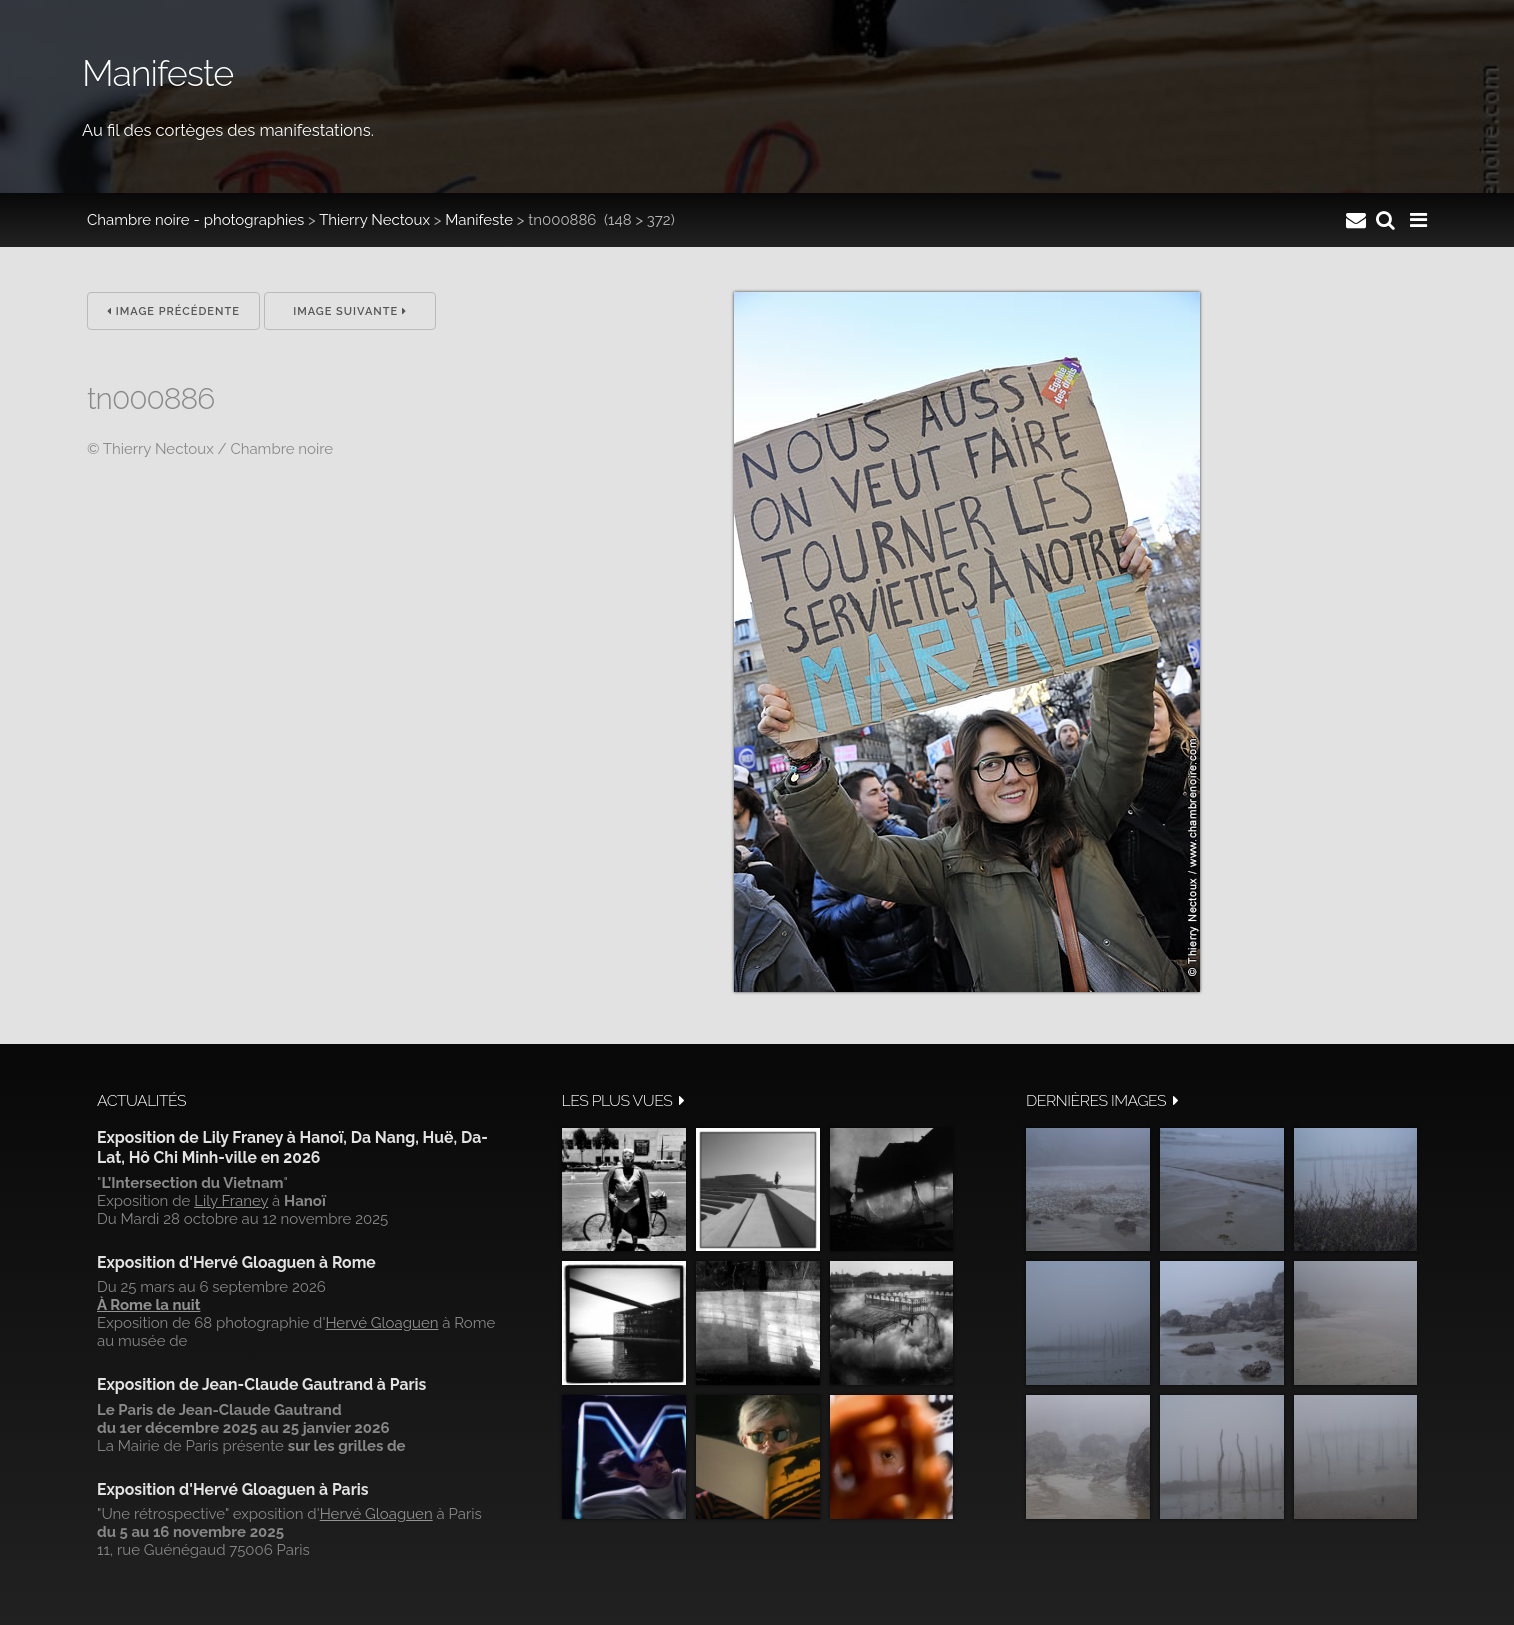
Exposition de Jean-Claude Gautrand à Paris (261, 1384)
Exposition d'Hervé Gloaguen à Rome (236, 1262)
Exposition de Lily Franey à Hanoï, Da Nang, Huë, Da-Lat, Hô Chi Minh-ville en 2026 (292, 1147)
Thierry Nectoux (374, 220)
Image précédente (173, 311)
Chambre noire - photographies (195, 220)
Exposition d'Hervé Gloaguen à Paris (233, 1489)
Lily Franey (231, 1201)
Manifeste (479, 220)
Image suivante (350, 311)
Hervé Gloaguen (381, 1323)
